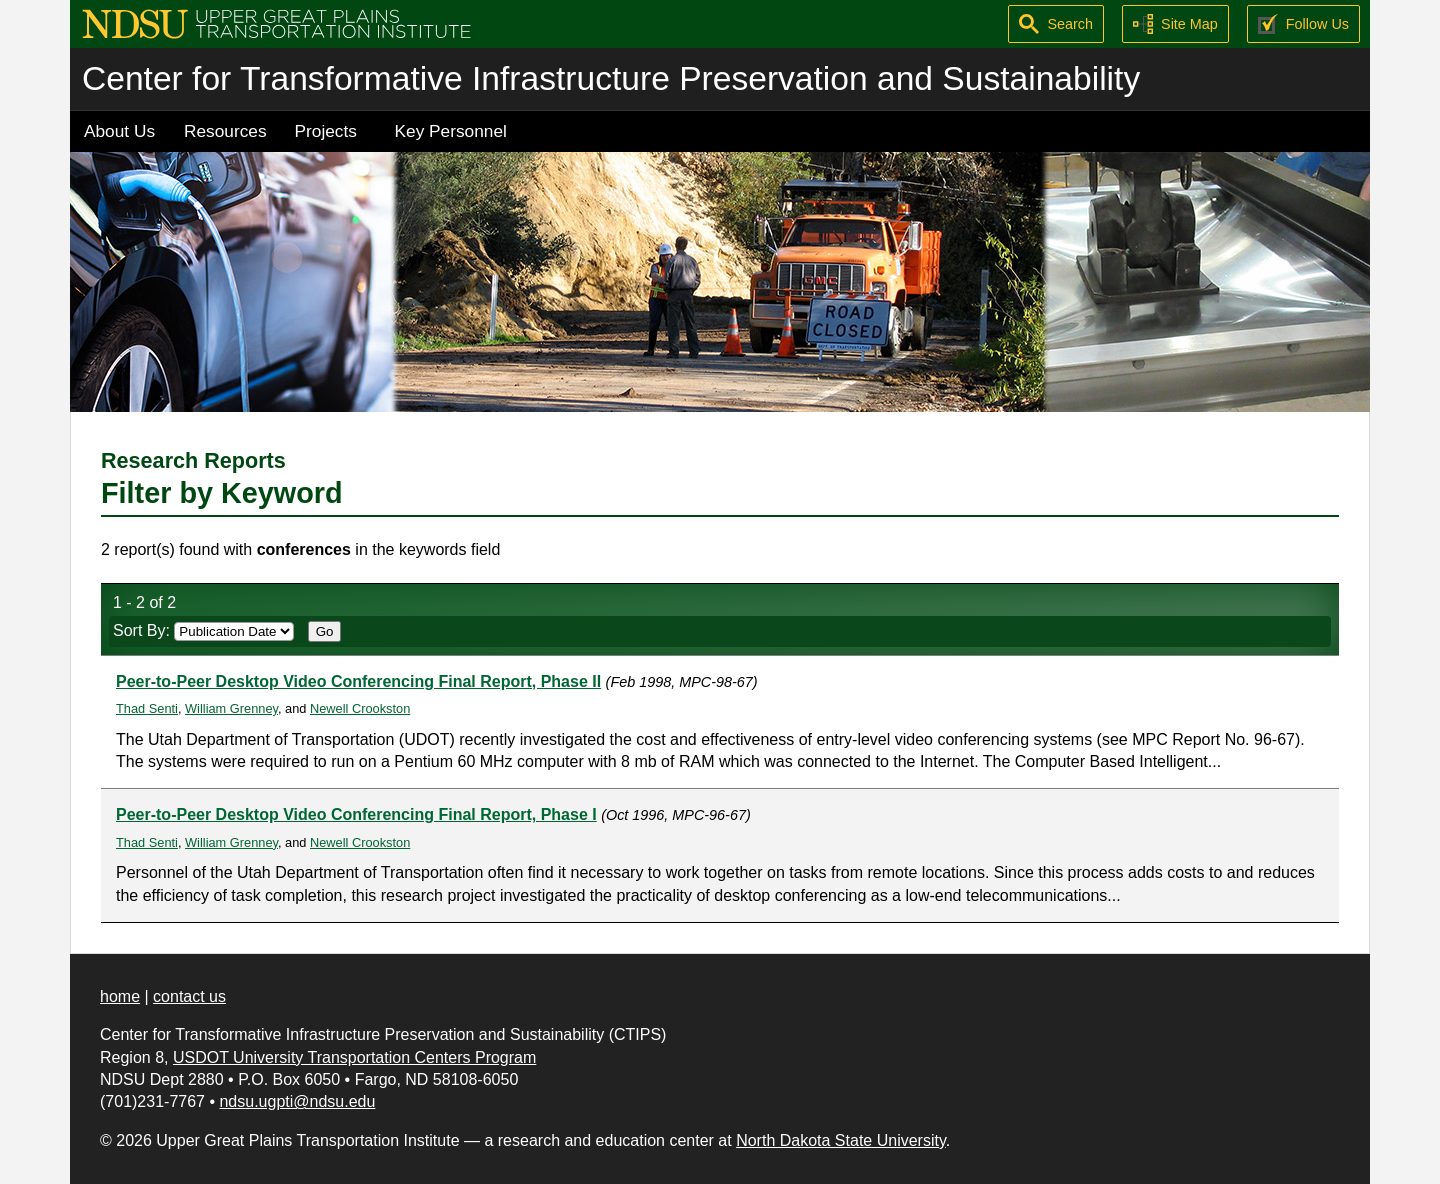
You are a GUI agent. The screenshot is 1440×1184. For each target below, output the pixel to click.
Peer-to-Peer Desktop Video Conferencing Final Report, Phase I (356, 814)
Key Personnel (451, 131)
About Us (119, 131)
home (120, 996)
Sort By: (203, 630)
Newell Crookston (360, 708)
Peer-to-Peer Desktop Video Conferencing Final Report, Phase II (358, 681)
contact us (189, 996)
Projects (326, 131)
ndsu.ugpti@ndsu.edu (297, 1101)
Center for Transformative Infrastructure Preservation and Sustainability (611, 78)
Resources (225, 131)
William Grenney (231, 708)
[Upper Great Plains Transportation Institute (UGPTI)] (276, 22)
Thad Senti (147, 708)
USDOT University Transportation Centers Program (354, 1057)
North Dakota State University (841, 1140)
